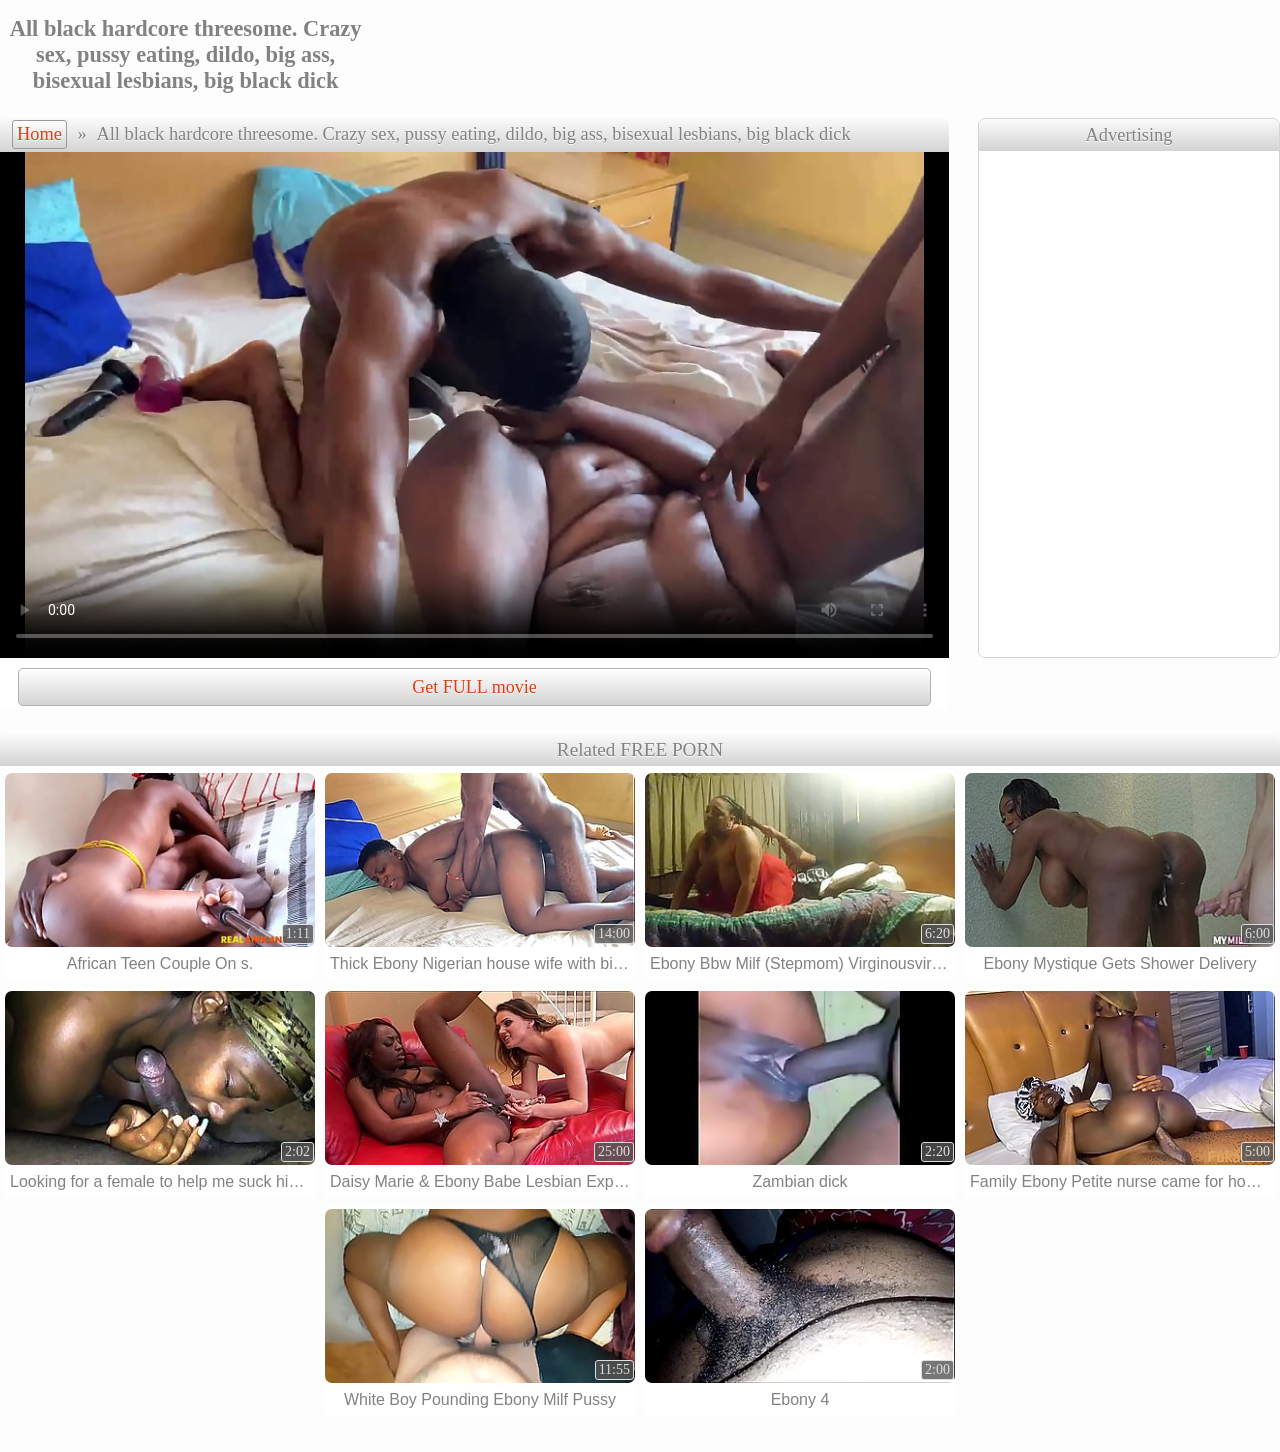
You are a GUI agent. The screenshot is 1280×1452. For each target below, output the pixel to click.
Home (39, 134)
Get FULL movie (474, 687)
